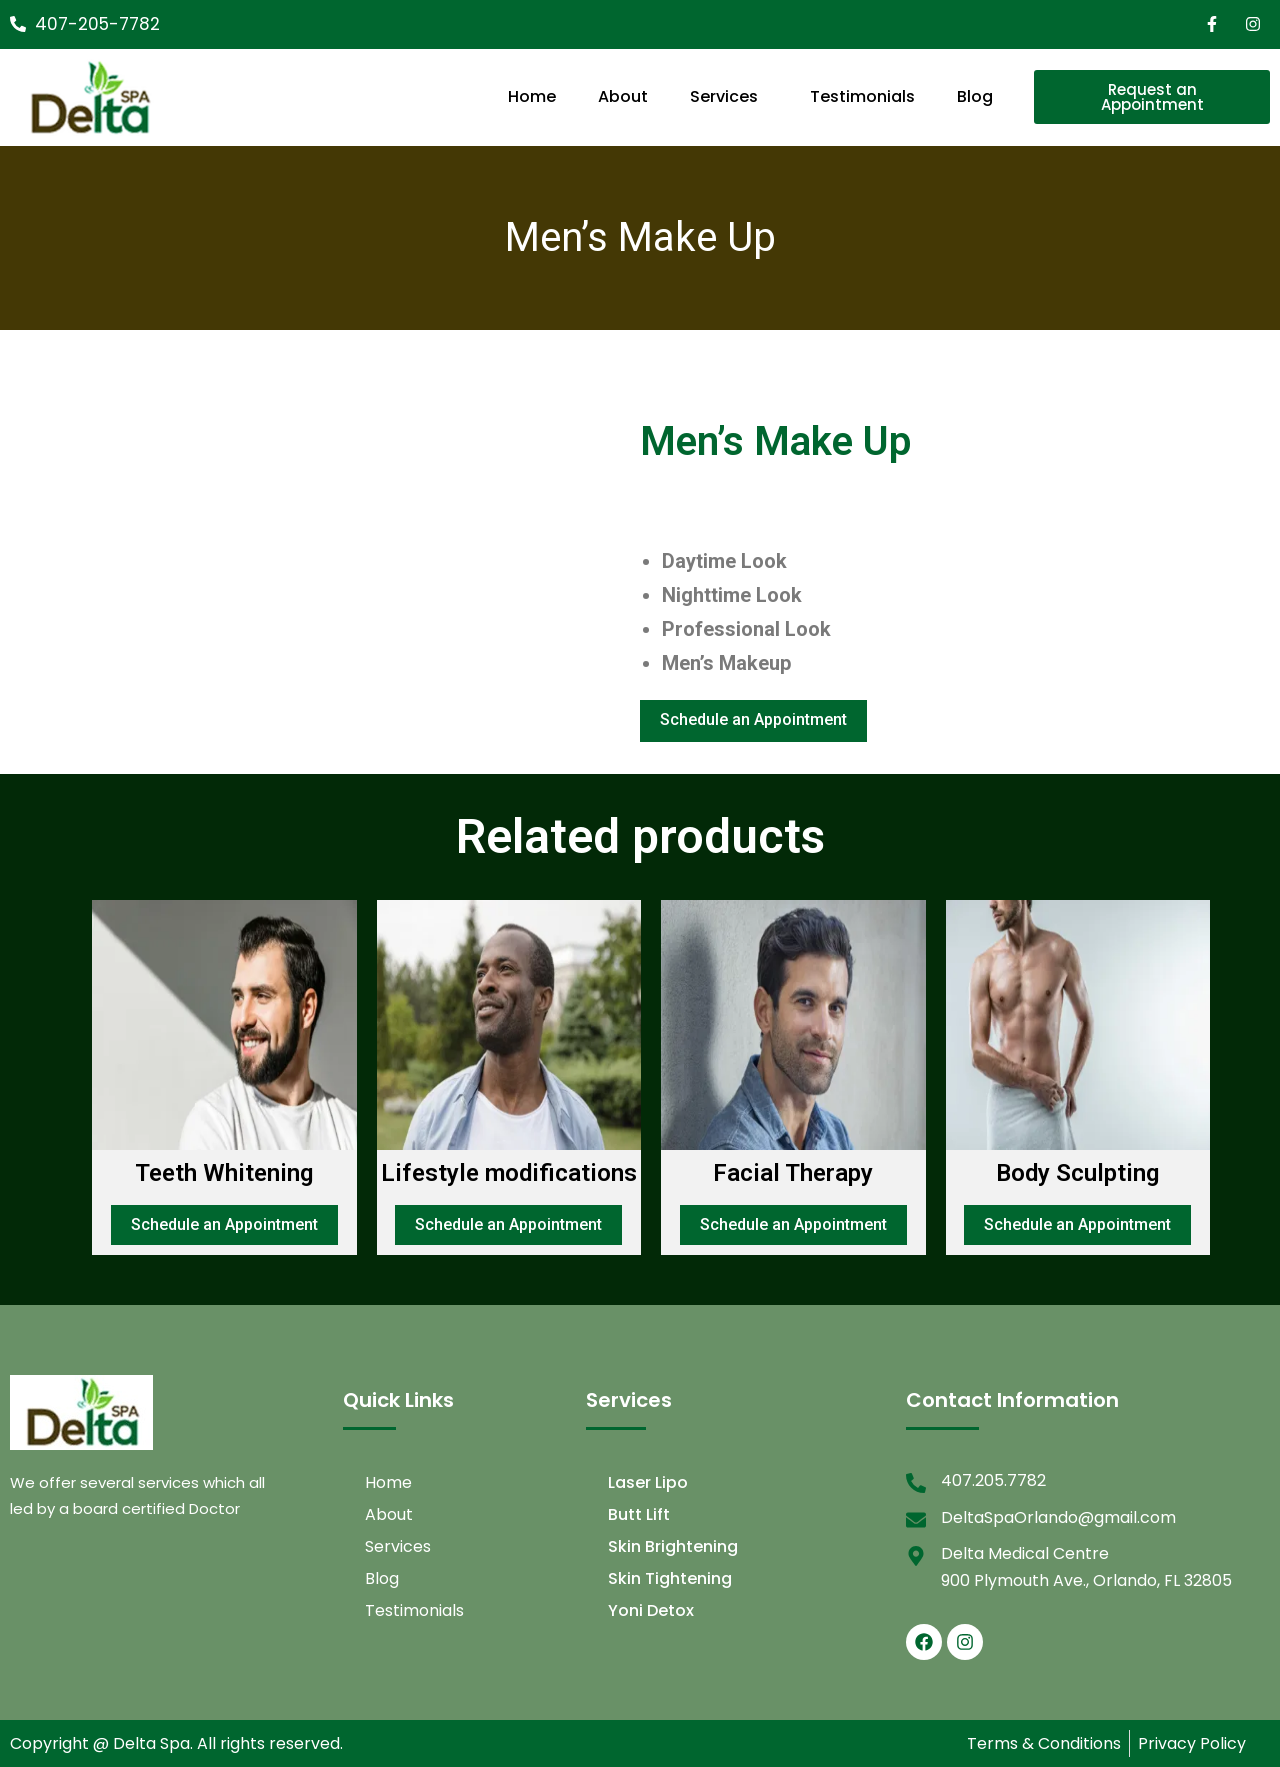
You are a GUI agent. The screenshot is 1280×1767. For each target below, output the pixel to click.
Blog (975, 96)
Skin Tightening (670, 1578)
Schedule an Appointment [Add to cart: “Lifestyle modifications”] (508, 1224)
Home (532, 96)
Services (724, 96)
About (623, 96)
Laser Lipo (648, 1482)
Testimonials (862, 96)
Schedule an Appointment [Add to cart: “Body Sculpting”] (1077, 1224)
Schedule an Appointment (753, 719)
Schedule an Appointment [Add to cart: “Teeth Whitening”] (224, 1224)
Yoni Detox (651, 1610)
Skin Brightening (673, 1546)
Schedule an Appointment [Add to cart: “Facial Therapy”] (793, 1224)
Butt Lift (639, 1514)
